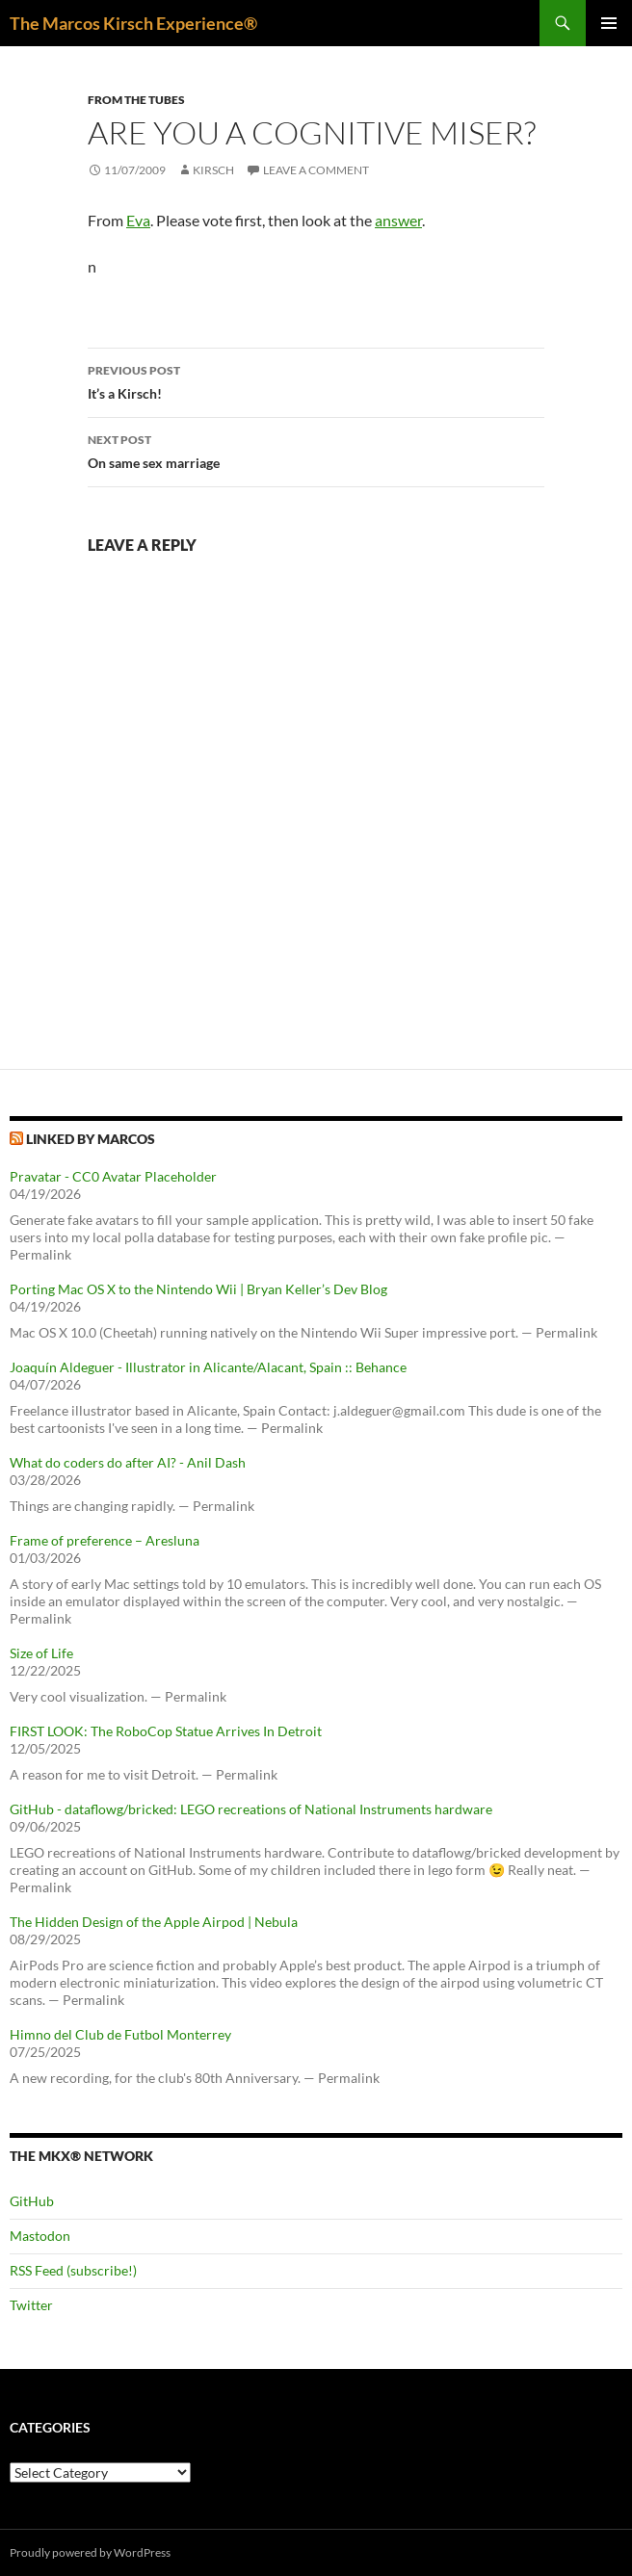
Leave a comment (316, 170)
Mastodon (40, 2235)
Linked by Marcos (90, 1139)
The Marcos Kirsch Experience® (133, 23)
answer (398, 220)
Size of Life (41, 1653)
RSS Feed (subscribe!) (73, 2270)
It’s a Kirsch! (316, 380)
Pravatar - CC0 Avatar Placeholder (113, 1176)
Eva (138, 220)
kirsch (213, 170)
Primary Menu (609, 23)
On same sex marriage (316, 450)
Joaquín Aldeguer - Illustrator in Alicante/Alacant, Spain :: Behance (208, 1367)
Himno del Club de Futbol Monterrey (120, 2034)
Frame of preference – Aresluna (104, 1540)
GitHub (32, 2201)
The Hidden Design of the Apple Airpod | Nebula (154, 1921)
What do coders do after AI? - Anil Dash (128, 1462)
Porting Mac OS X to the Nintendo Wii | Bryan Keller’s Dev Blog (198, 1289)
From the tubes (136, 99)
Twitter (31, 2305)
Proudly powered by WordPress (90, 2552)
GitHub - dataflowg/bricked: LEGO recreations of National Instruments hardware (251, 1809)
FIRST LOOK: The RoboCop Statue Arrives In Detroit (166, 1731)
